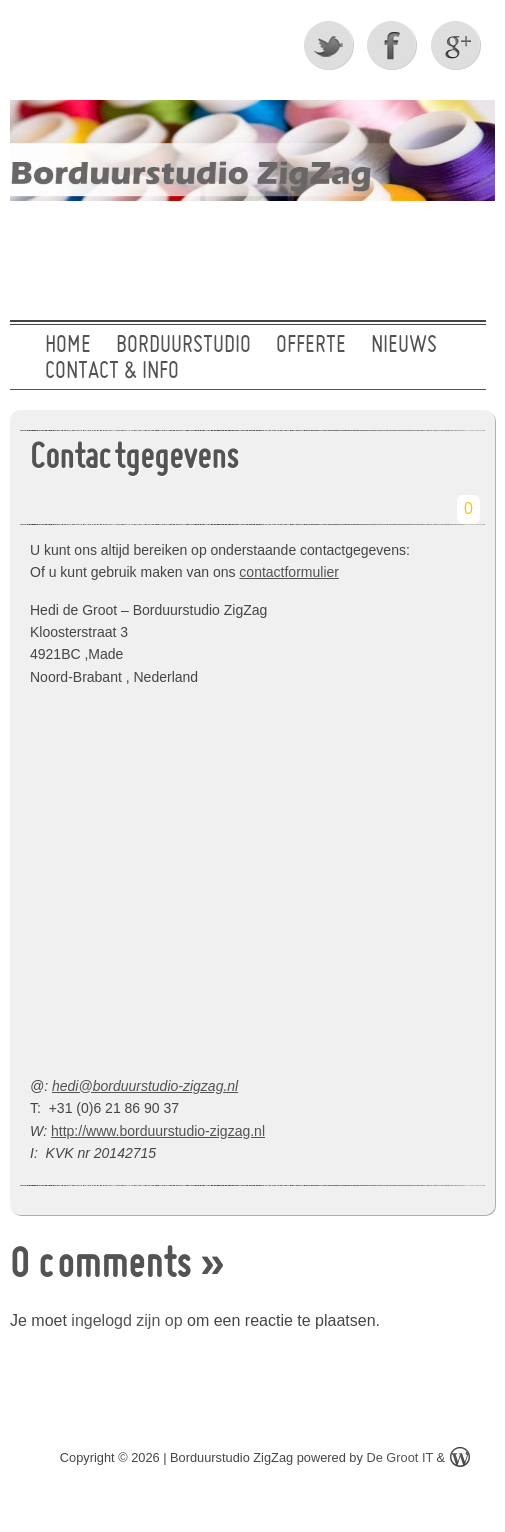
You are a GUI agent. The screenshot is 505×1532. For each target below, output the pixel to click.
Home (68, 346)
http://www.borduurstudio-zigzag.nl (158, 1131)
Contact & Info (112, 372)
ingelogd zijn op (126, 1320)
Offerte (311, 346)
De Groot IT (399, 1457)
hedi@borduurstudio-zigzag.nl (145, 1086)
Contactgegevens (134, 459)
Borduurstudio (183, 346)
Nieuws (404, 346)
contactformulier (289, 572)
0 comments (100, 1267)
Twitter (330, 45)
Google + (458, 45)
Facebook (394, 45)
